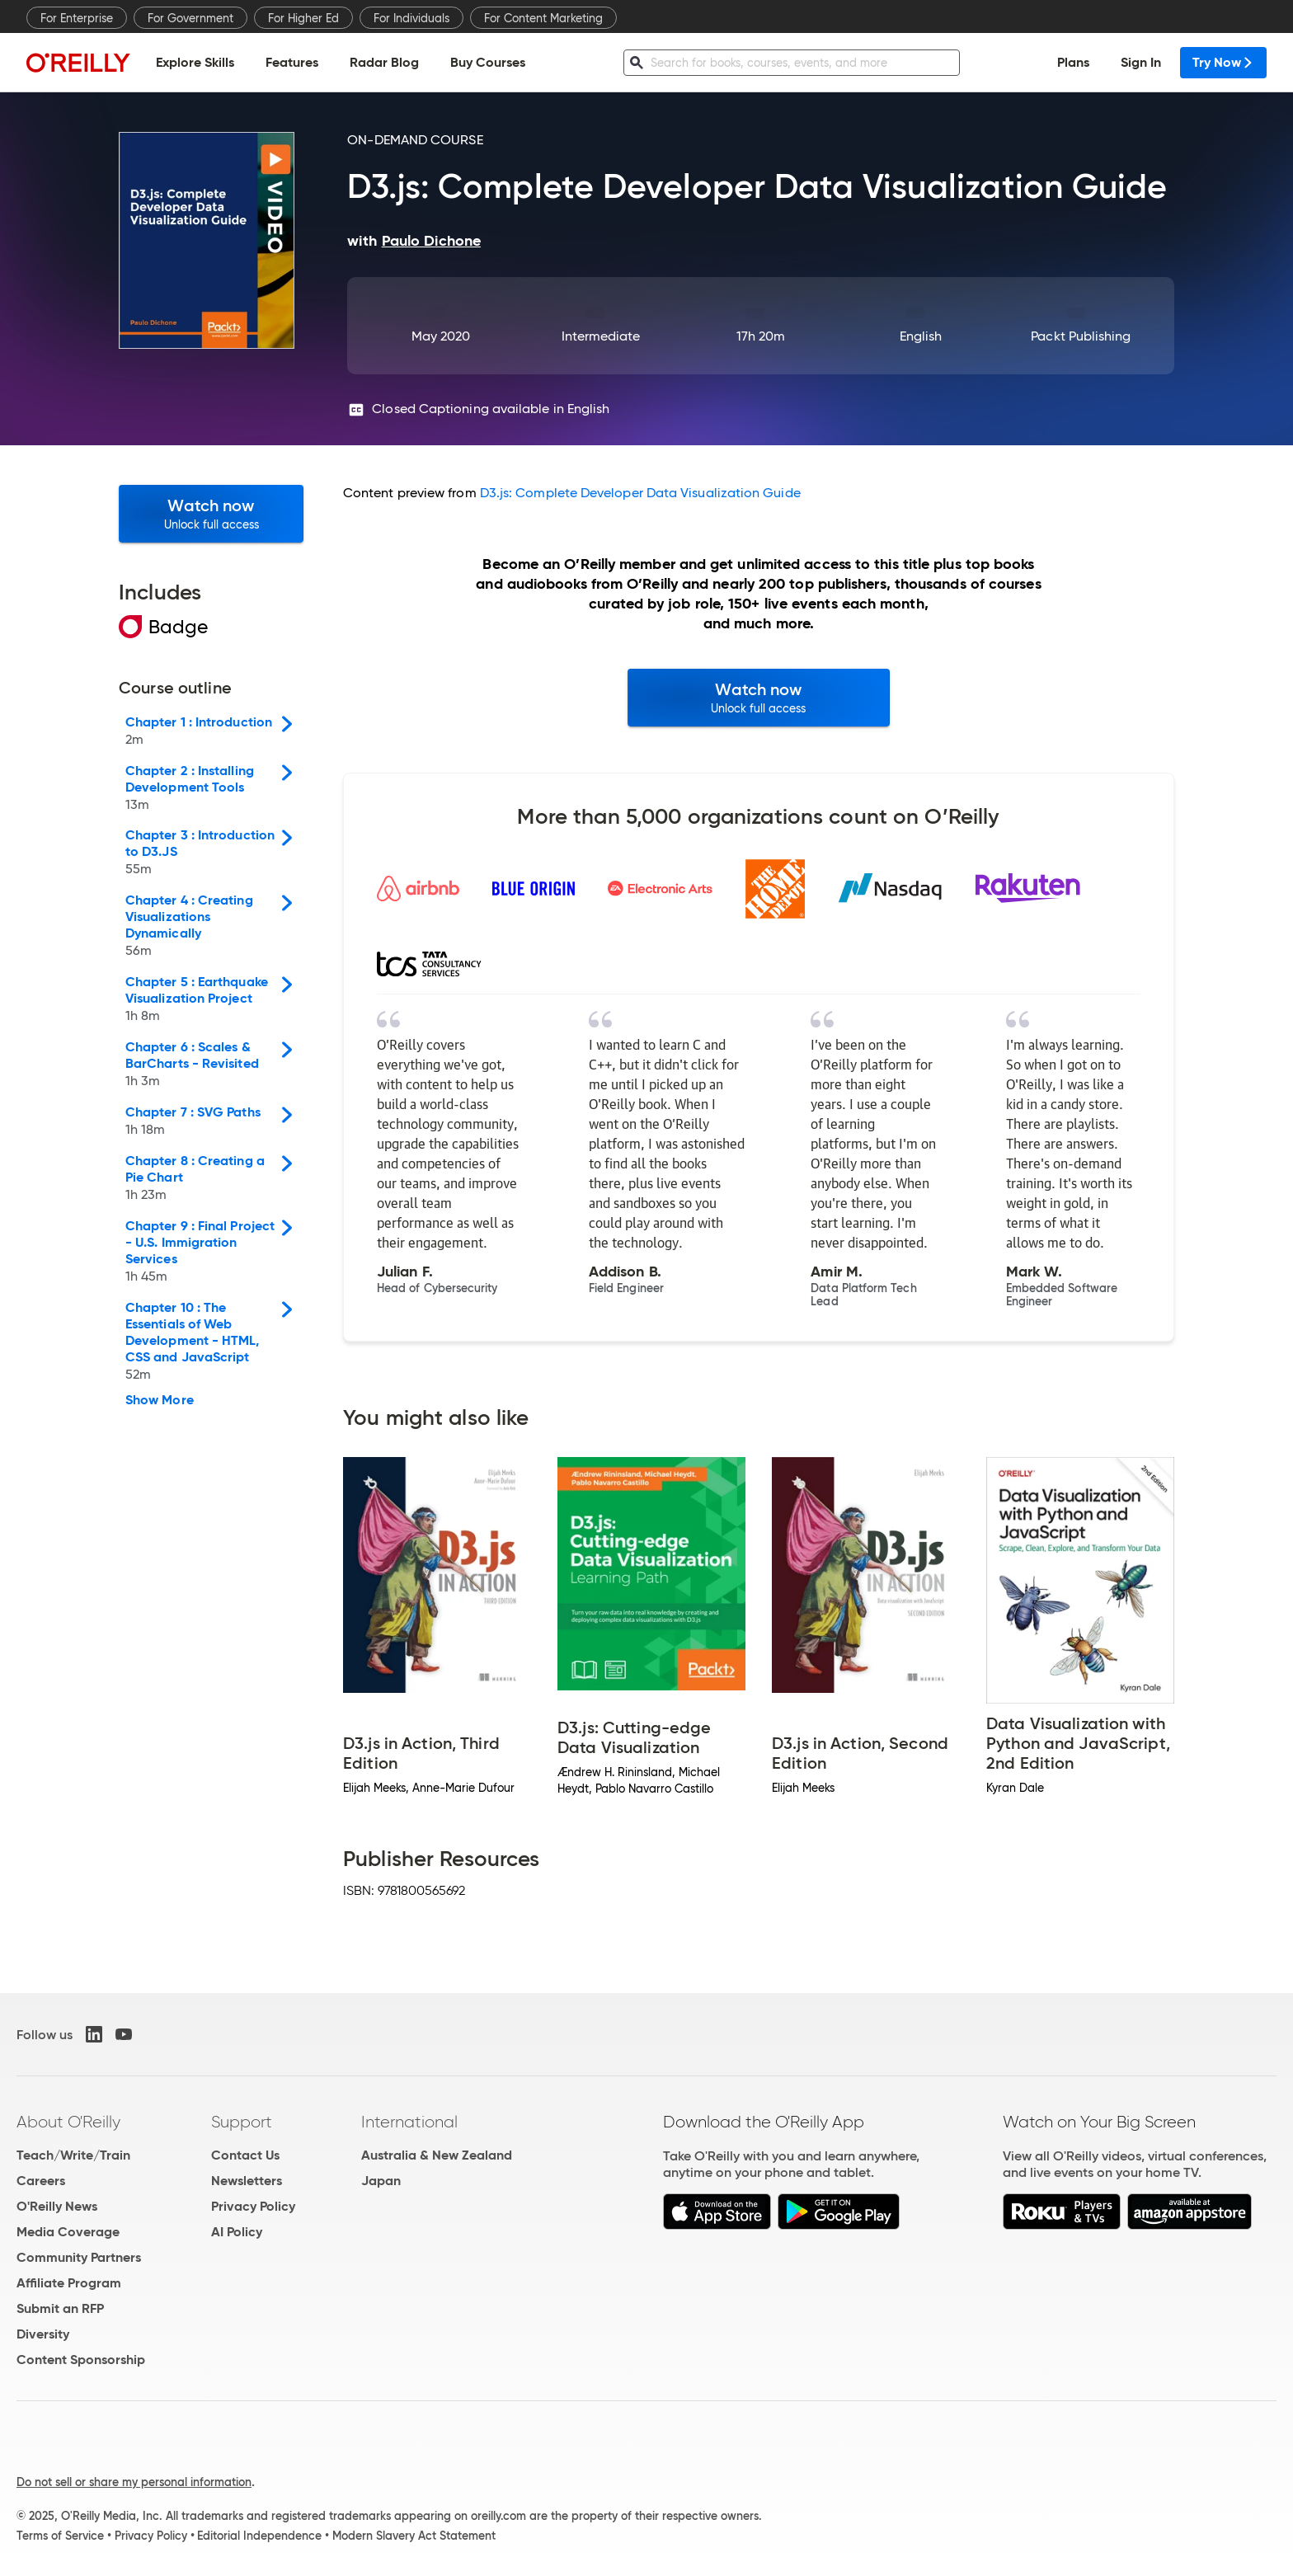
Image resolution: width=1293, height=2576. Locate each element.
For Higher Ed (303, 18)
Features (292, 62)
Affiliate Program (68, 2283)
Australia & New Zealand (436, 2155)
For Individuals (411, 18)
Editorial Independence (259, 2535)
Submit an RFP (60, 2308)
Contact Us (245, 2155)
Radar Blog (384, 62)
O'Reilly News (56, 2206)
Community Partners (78, 2257)
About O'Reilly (68, 2122)
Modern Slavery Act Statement (414, 2535)
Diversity (42, 2334)
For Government (190, 18)
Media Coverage (68, 2231)
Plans (1073, 62)
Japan (381, 2180)
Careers (40, 2180)
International (409, 2122)
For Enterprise (76, 18)
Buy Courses (487, 62)
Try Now (1223, 62)
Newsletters (246, 2180)
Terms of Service (60, 2535)
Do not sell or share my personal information (134, 2482)
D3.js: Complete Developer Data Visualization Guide (640, 493)
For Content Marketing (543, 18)
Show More (159, 1400)
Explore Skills (195, 62)
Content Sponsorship (80, 2359)
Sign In (1141, 62)
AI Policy (236, 2231)
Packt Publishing (1081, 336)
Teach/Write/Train (73, 2155)
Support (241, 2122)
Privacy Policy (253, 2206)
